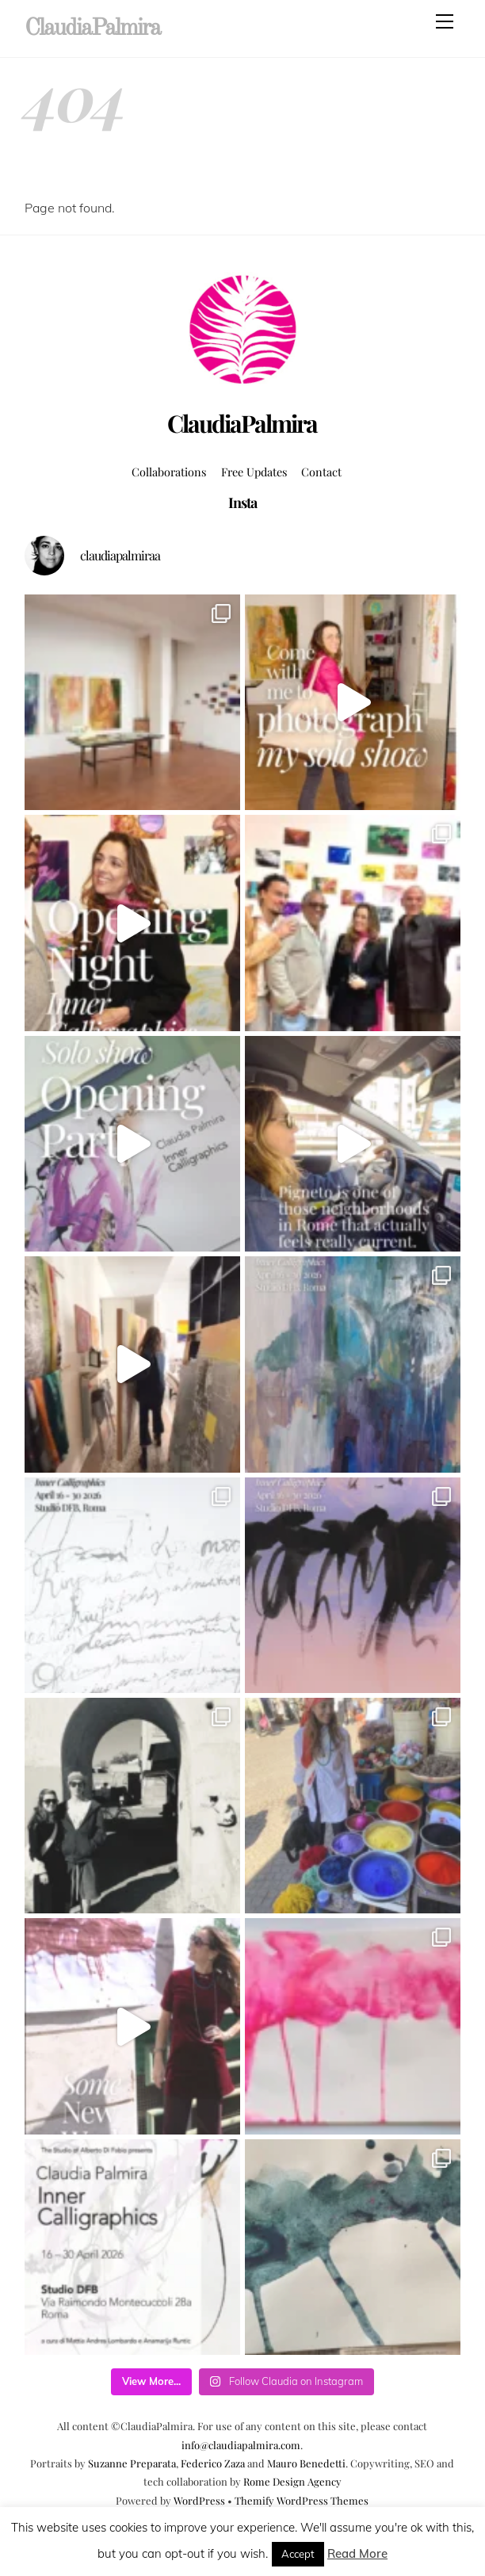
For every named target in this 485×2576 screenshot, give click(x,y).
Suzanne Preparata (132, 2463)
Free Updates (254, 472)
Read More (357, 2553)
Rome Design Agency (292, 2481)
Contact (321, 472)
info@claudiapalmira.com (240, 2445)
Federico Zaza (213, 2463)
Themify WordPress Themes (302, 2500)
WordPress (199, 2500)
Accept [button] (298, 2553)
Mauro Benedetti (306, 2463)
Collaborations (169, 472)
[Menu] (444, 21)
